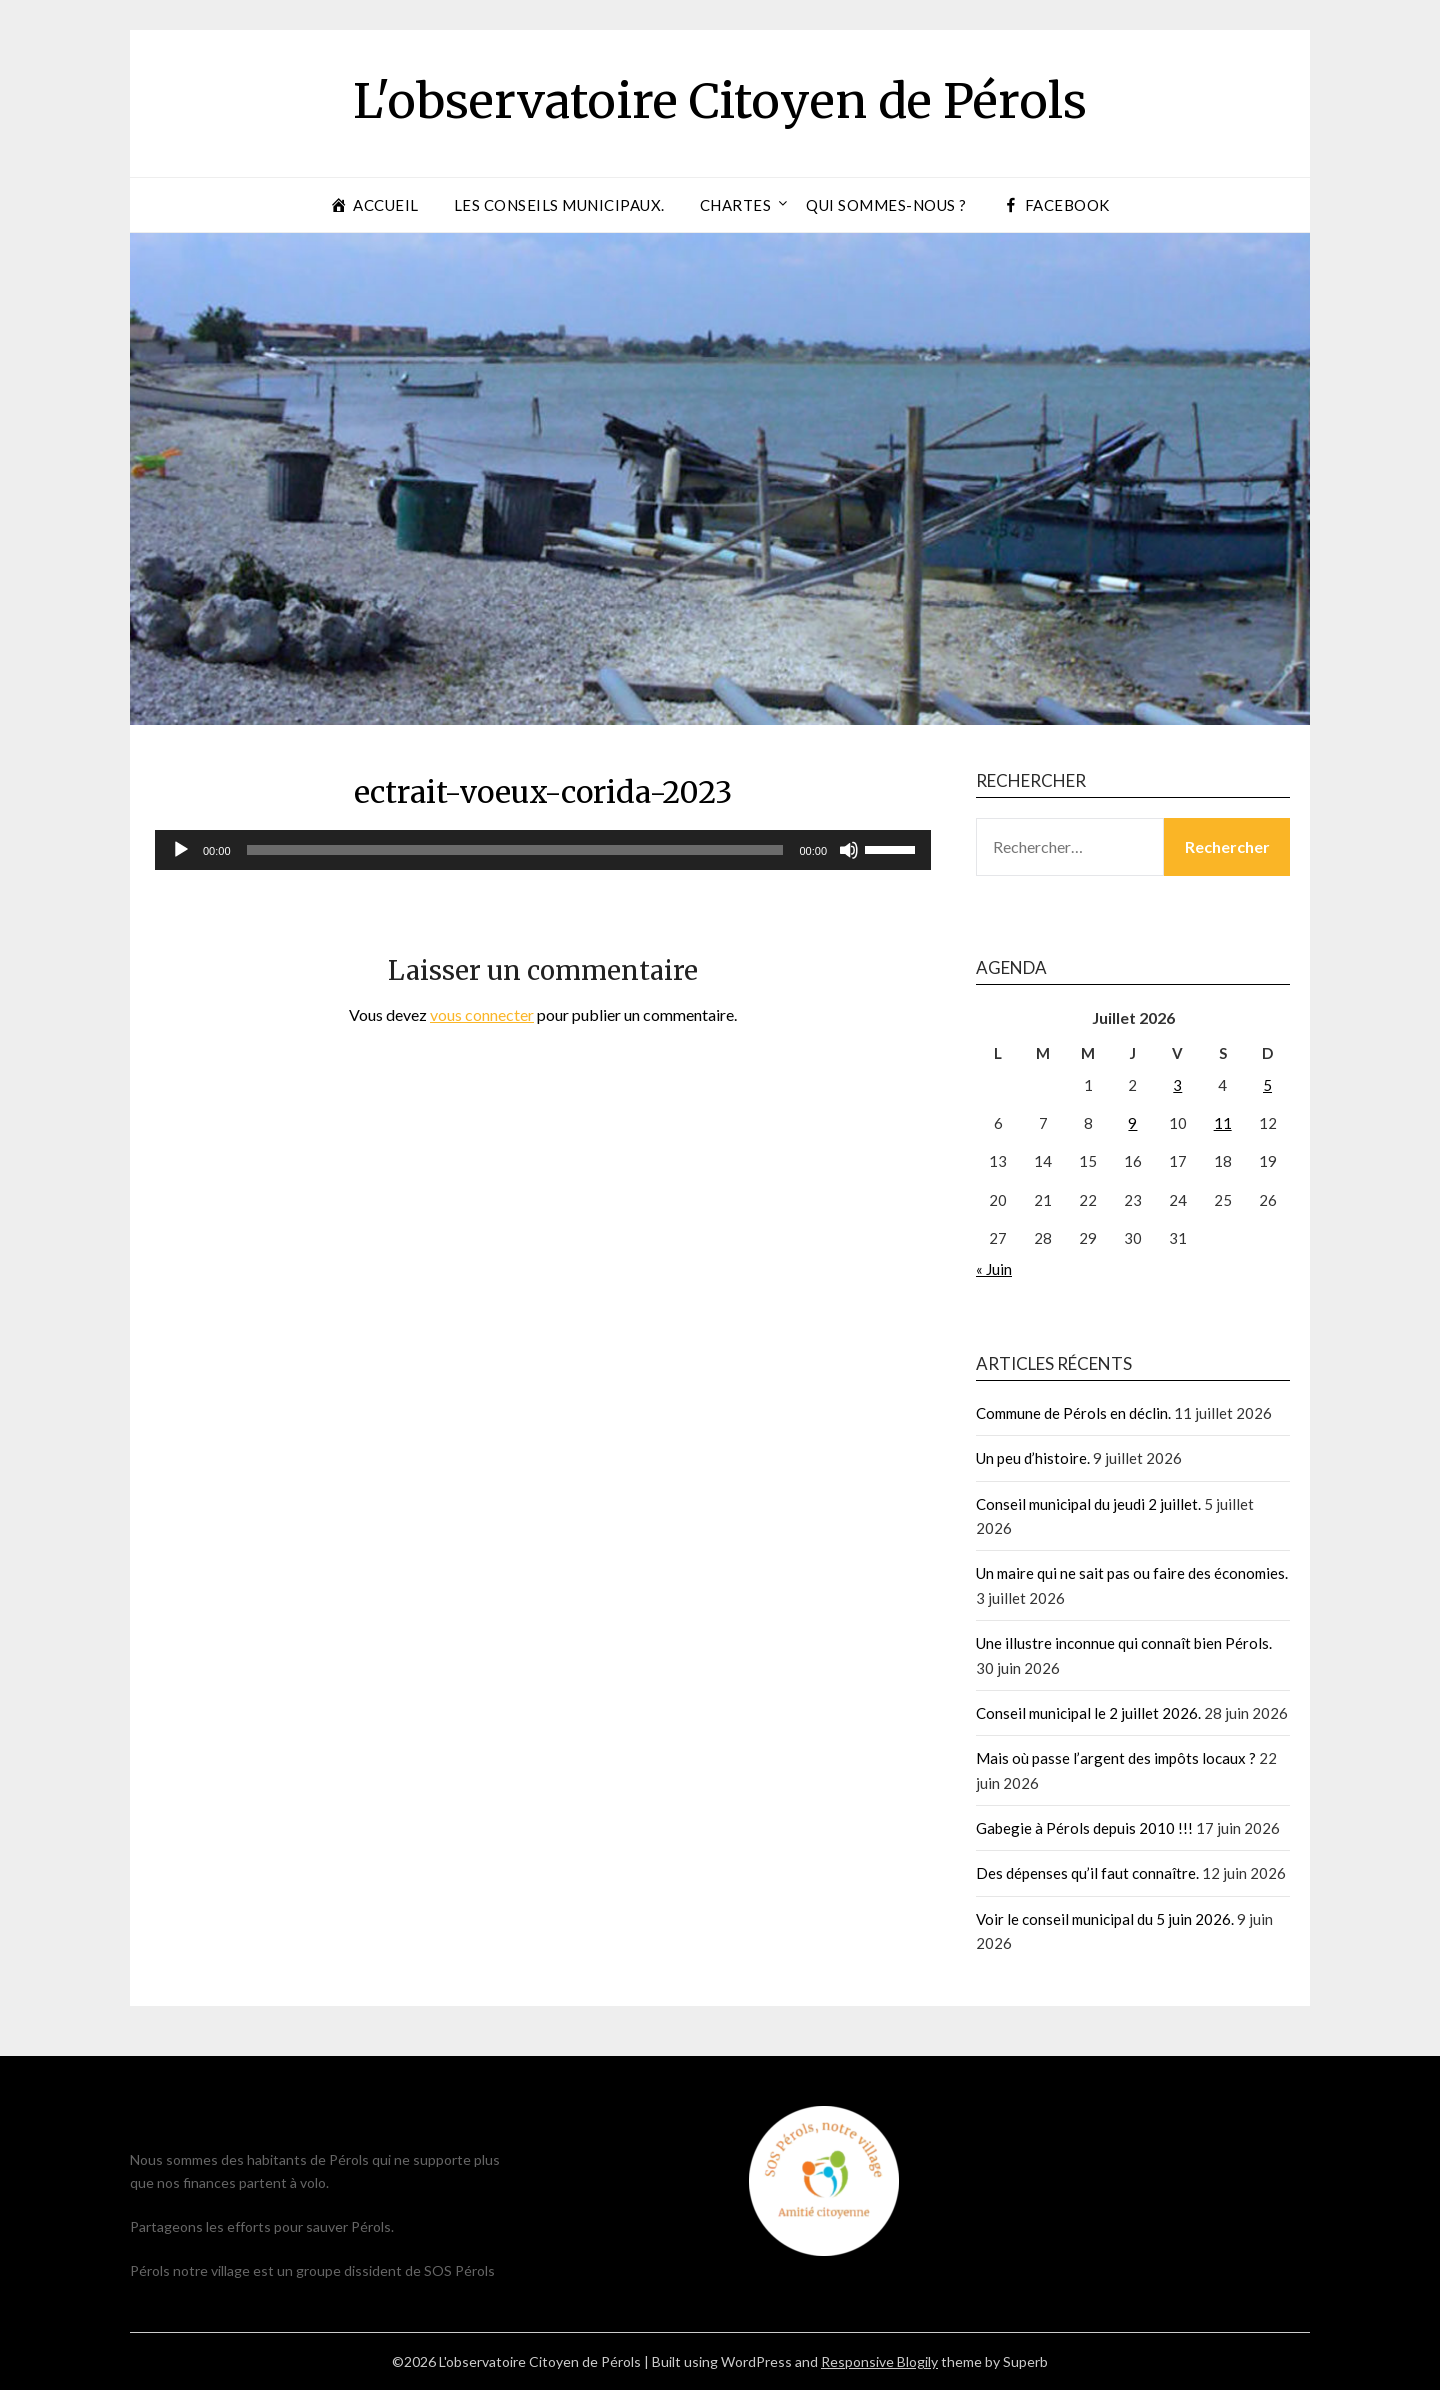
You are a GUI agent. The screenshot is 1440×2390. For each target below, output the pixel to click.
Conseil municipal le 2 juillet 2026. (1088, 1713)
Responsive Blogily (879, 2361)
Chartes (736, 205)
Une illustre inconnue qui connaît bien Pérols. (1124, 1643)
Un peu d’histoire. (1033, 1458)
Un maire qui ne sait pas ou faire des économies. (1132, 1573)
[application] (543, 850)
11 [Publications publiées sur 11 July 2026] (1223, 1123)
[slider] (515, 850)
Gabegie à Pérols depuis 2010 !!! (1084, 1828)
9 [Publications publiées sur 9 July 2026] (1132, 1123)
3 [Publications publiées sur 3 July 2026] (1177, 1085)
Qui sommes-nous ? (886, 205)
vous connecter (482, 1014)
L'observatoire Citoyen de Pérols (720, 101)
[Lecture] (181, 850)
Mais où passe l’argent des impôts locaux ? (1116, 1758)
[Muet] (849, 850)
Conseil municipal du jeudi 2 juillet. (1088, 1504)
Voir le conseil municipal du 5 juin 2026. (1105, 1919)
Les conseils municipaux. (559, 205)
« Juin (994, 1269)
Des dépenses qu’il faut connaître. (1087, 1873)
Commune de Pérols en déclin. (1073, 1413)
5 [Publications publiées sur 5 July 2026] (1267, 1085)
